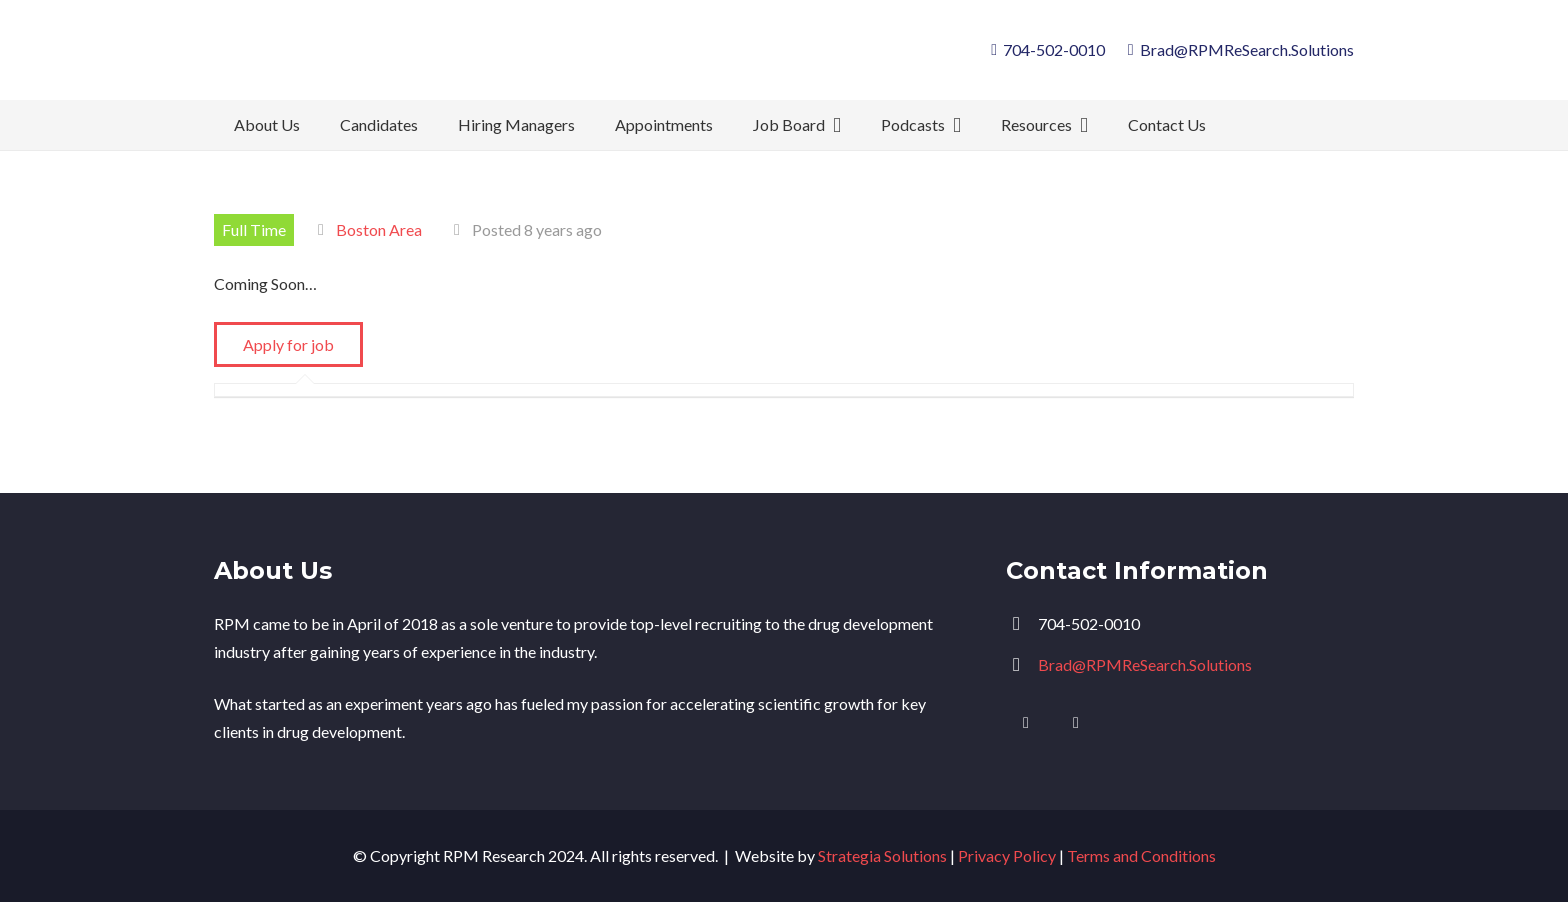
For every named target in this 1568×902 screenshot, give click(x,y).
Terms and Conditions (1141, 855)
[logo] (372, 50)
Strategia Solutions (882, 855)
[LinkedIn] (1026, 723)
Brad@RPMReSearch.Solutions (1145, 664)
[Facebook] (1076, 723)
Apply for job (288, 344)
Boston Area (379, 229)
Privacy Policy (1007, 855)
